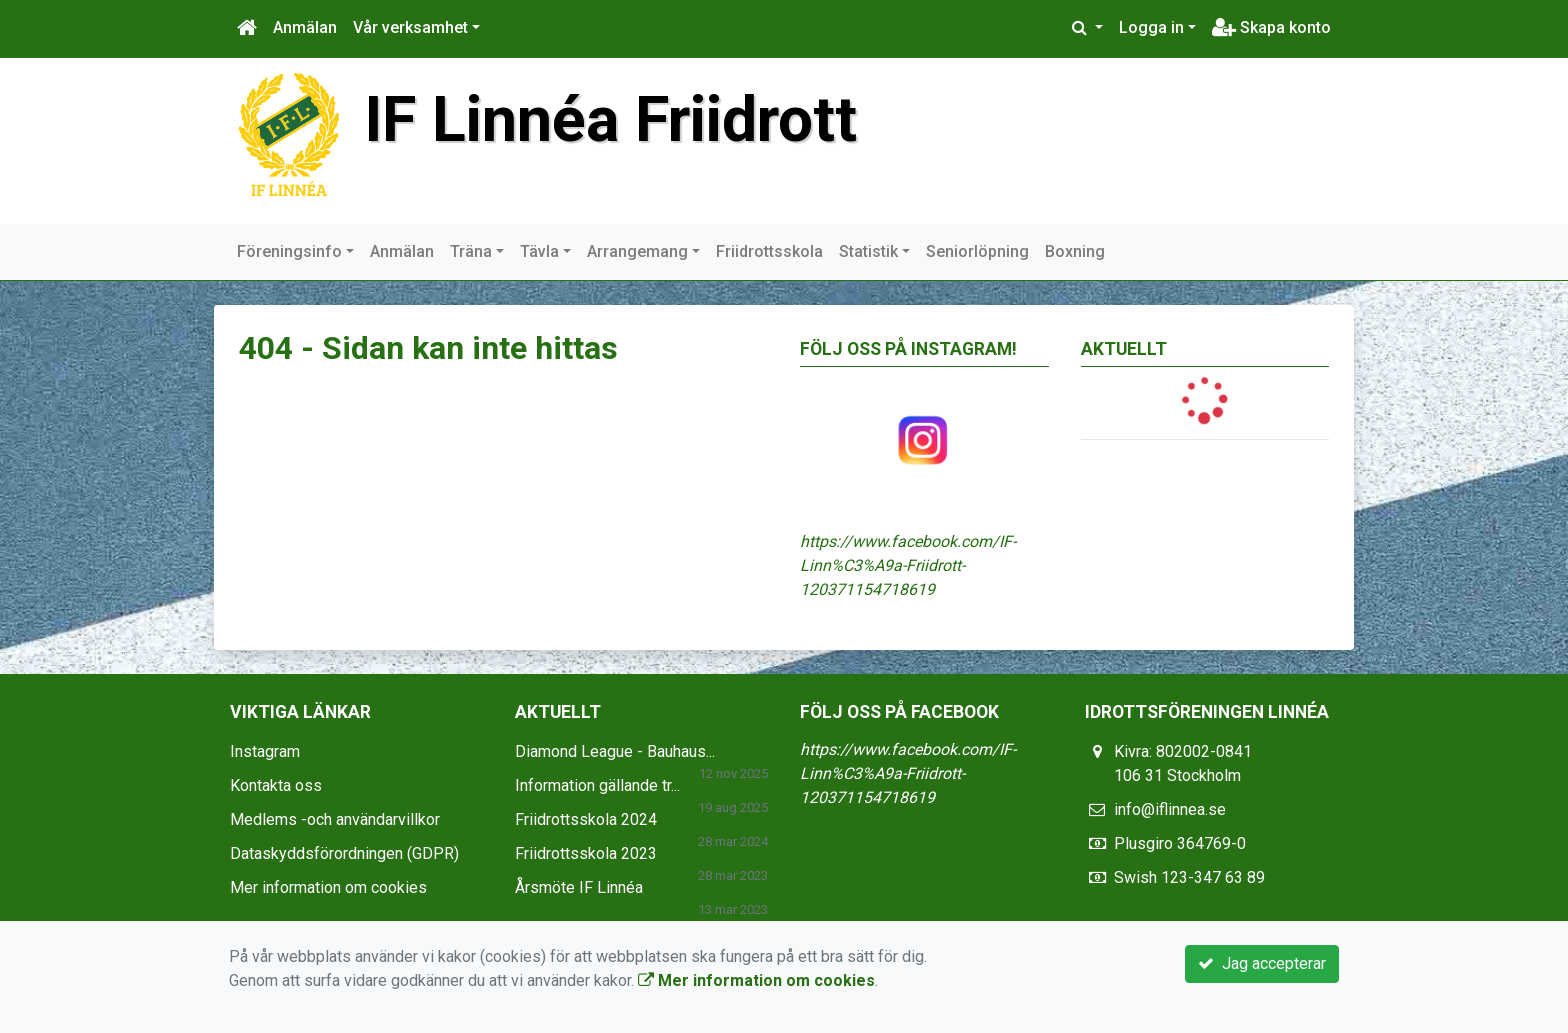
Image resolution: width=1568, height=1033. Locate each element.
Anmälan (305, 27)
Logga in (1151, 27)
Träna (471, 251)
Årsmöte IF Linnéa (579, 887)
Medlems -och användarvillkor (335, 819)
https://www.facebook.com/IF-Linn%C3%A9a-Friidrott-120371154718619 (908, 565)
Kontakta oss (276, 785)
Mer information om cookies (328, 887)
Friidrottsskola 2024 (586, 819)
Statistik (868, 251)
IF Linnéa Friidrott (610, 119)
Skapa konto (1271, 27)
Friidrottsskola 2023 (586, 853)
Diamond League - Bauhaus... (615, 751)
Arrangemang (637, 251)
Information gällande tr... (597, 785)
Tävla (539, 251)
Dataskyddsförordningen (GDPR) (344, 853)
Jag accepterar (1262, 963)
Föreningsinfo (289, 251)
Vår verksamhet (410, 27)
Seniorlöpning (977, 251)
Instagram (265, 751)
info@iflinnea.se (1170, 809)
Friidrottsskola (769, 251)
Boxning (1075, 251)
